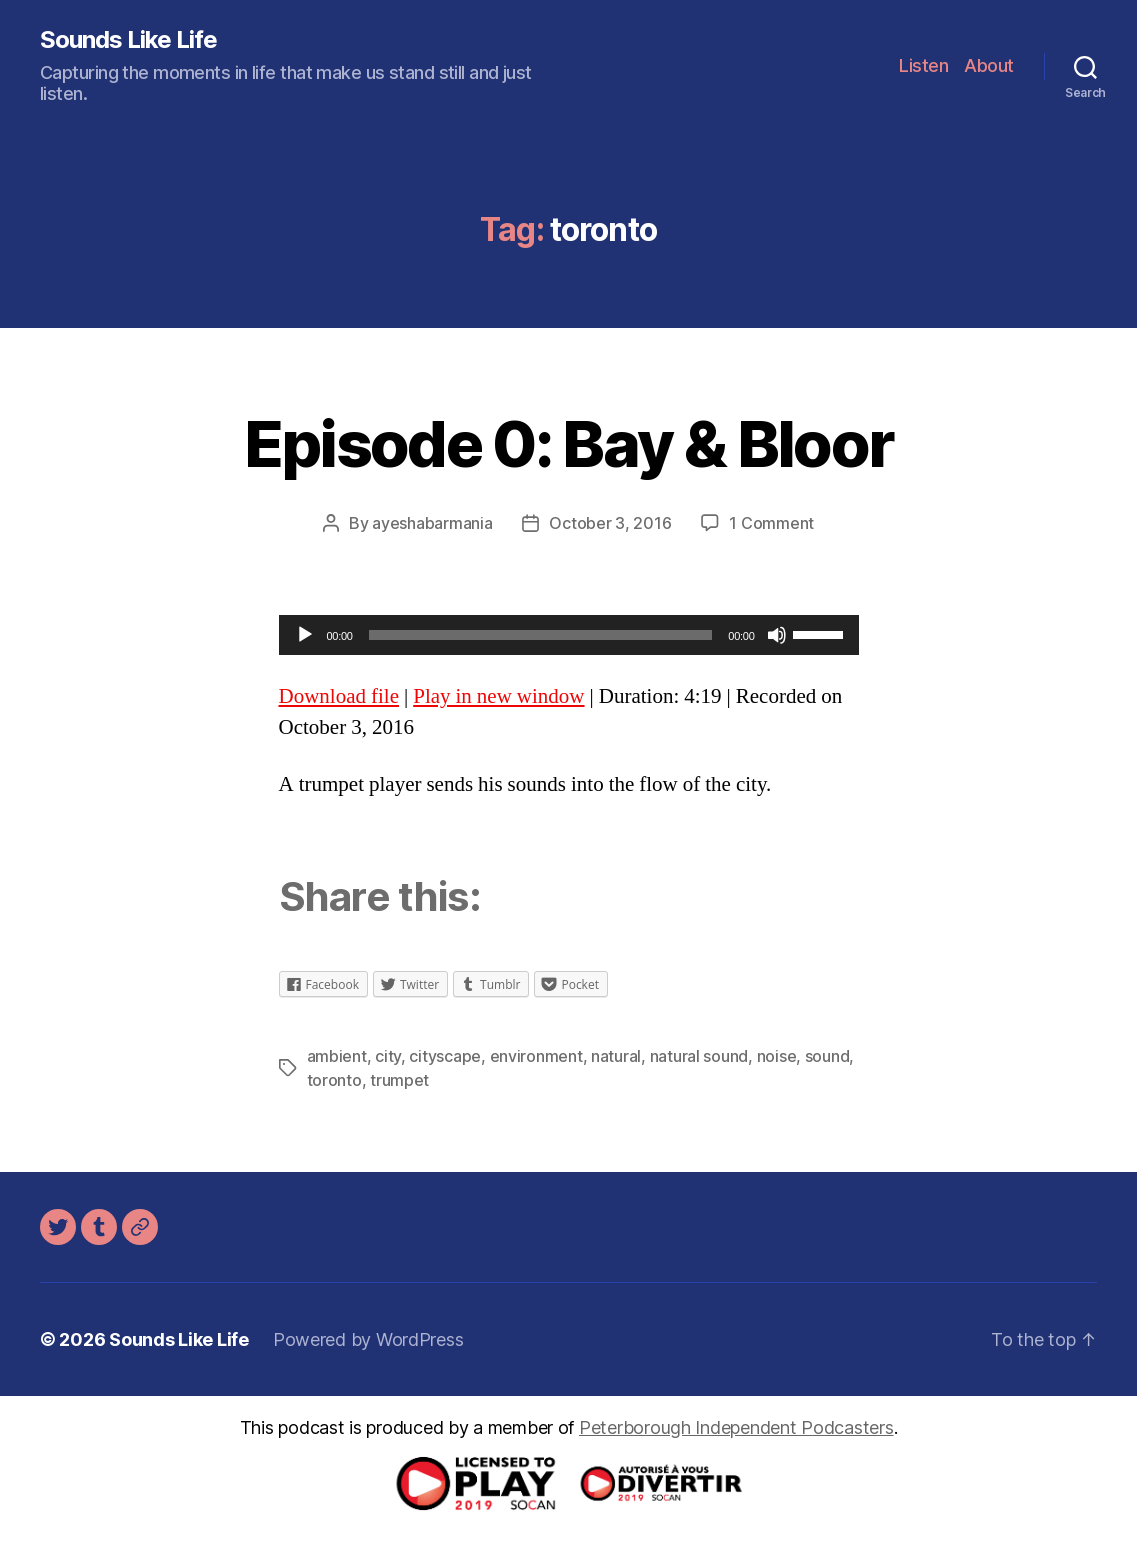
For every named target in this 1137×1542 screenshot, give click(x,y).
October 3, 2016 (610, 523)
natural (616, 1056)
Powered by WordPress (368, 1339)
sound (827, 1056)
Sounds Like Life (128, 40)
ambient (337, 1056)
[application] (569, 635)
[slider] (541, 635)
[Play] (305, 635)
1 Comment (771, 523)
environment (536, 1056)
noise (777, 1056)
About (989, 65)
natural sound (699, 1056)
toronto (334, 1080)
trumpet (399, 1080)
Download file (339, 696)
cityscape (445, 1056)
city (388, 1056)
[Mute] (777, 635)
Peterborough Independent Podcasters (736, 1427)
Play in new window (498, 696)
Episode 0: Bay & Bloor (568, 443)
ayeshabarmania (432, 523)
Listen (923, 65)
